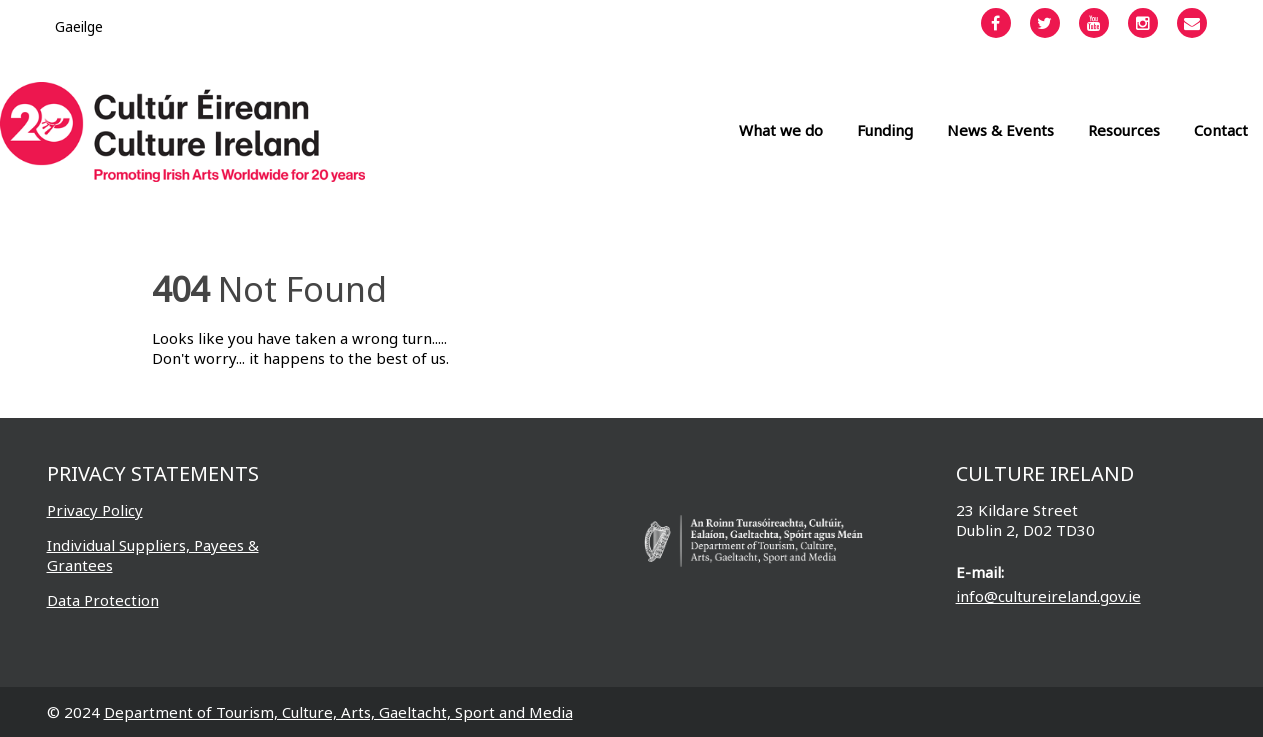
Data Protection (103, 600)
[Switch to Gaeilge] (79, 26)
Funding (885, 130)
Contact (1221, 130)
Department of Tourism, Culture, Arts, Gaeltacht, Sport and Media (338, 712)
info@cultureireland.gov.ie (1048, 596)
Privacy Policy (95, 510)
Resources (1124, 130)
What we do (781, 130)
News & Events (1000, 130)
